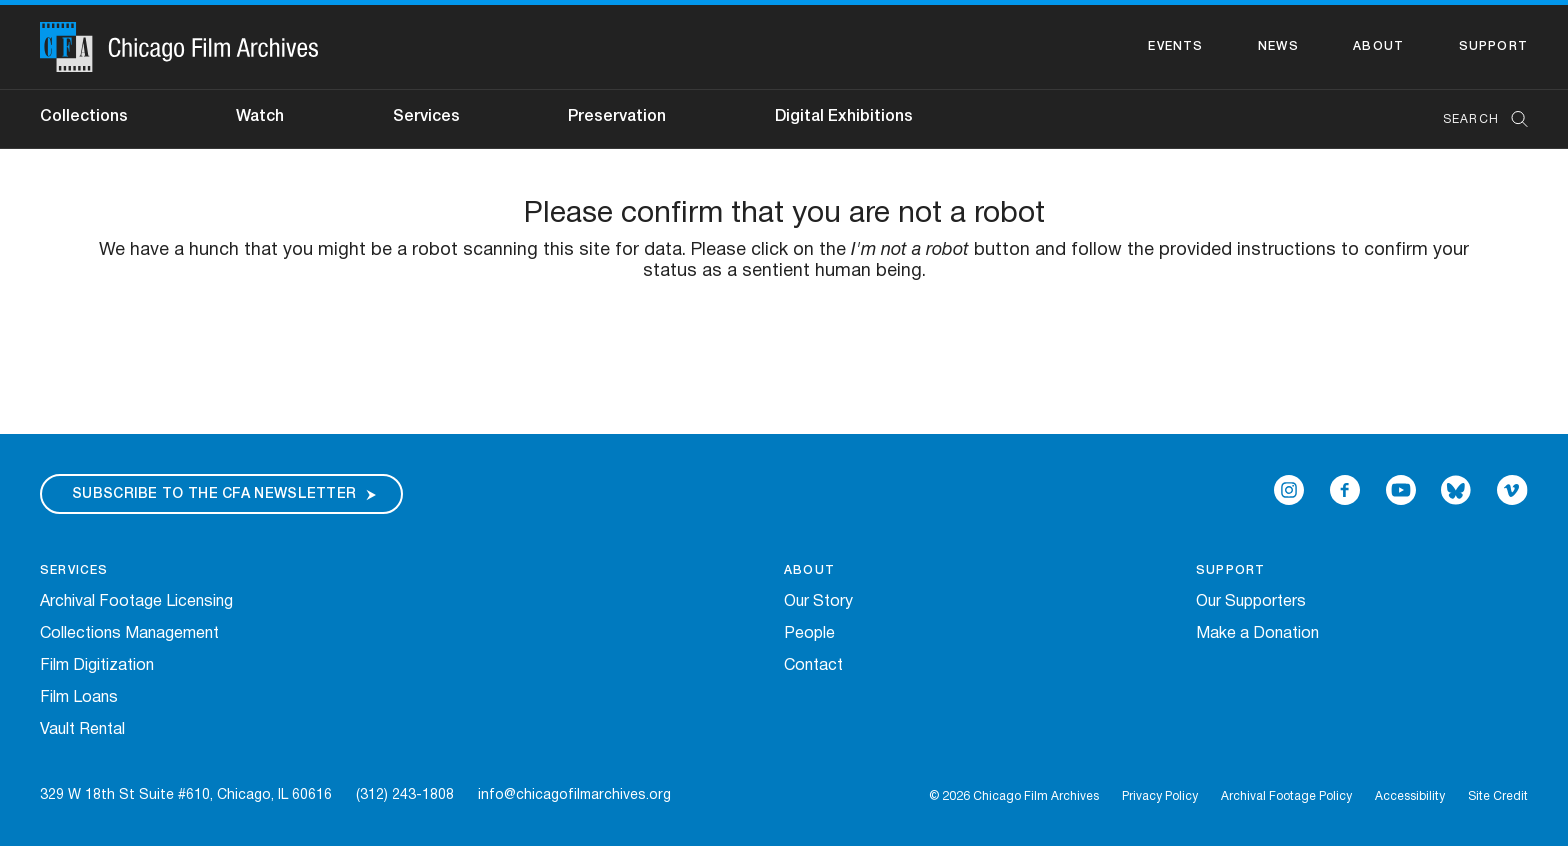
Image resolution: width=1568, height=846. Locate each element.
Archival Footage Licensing (136, 602)
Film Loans (79, 698)
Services (426, 117)
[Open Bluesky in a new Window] (1456, 490)
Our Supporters (1251, 602)
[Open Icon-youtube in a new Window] (1401, 490)
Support (1493, 46)
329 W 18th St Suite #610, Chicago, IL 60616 (186, 795)
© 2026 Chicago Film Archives (1014, 796)
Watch (260, 117)
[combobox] (1475, 119)
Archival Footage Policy (1286, 796)
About (1378, 46)
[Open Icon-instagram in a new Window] (1289, 490)
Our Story (818, 602)
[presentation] (784, 345)
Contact (813, 666)
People (809, 634)
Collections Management (129, 634)
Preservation (617, 117)
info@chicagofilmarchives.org (574, 795)
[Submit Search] (1513, 119)
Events (1175, 46)
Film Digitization (97, 666)
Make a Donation (1257, 634)
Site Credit (1498, 796)
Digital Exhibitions (844, 117)
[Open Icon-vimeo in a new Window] (1512, 490)
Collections (84, 117)
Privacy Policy (1160, 796)
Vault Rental (82, 730)
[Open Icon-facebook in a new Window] (1345, 490)
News (1278, 46)
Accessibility (1410, 796)
